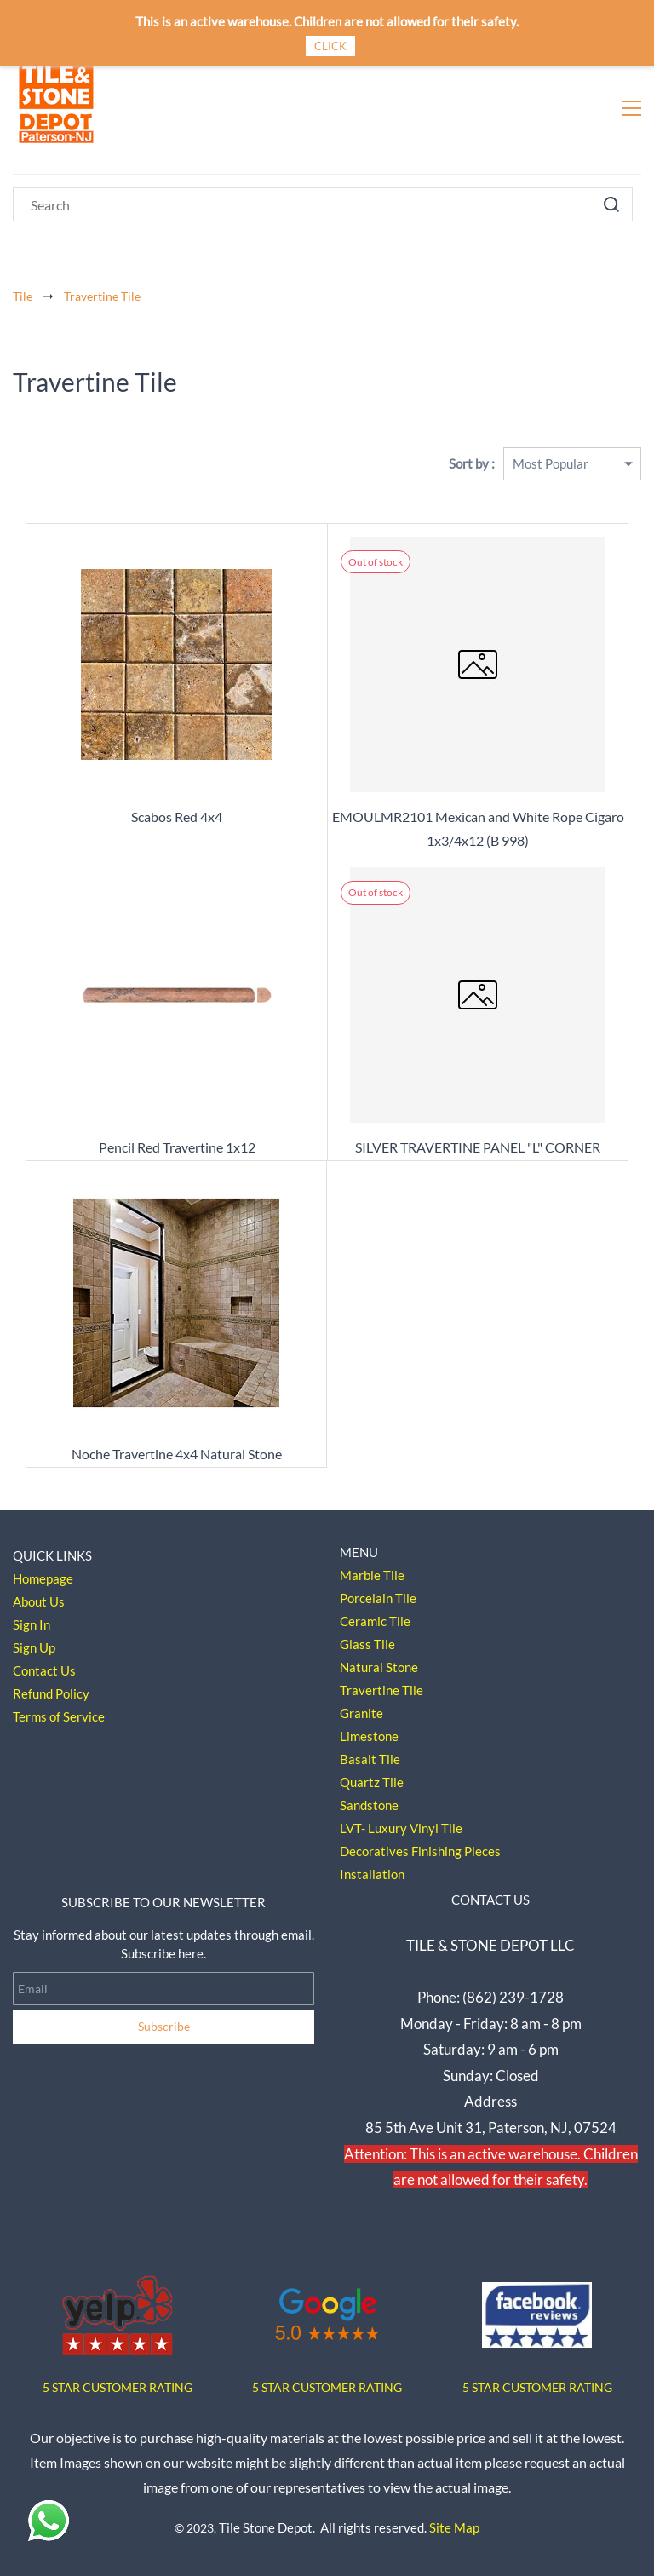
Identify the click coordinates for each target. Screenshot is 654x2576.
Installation (372, 1874)
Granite (361, 1713)
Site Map (454, 2527)
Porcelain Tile (378, 1598)
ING (181, 2387)
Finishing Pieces (456, 1851)
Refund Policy (51, 1693)
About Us (39, 1601)
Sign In (31, 1624)
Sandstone (369, 1805)
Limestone (369, 1736)
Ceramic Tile (375, 1621)
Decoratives (374, 1851)
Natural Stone (379, 1667)
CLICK (330, 46)
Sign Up (34, 1647)
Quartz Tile (372, 1782)
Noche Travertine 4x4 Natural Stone (177, 1454)
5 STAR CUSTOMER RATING (327, 2387)
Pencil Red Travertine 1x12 (177, 1147)
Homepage (43, 1578)
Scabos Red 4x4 (176, 816)
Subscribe (164, 2026)
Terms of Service (59, 1716)
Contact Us (44, 1670)
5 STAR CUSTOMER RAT (107, 2387)
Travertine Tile (102, 296)
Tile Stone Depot (266, 2527)
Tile (22, 296)
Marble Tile (372, 1575)
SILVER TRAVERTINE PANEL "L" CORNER (477, 1147)
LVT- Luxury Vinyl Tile (401, 1828)
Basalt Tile (370, 1759)
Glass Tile (367, 1644)
